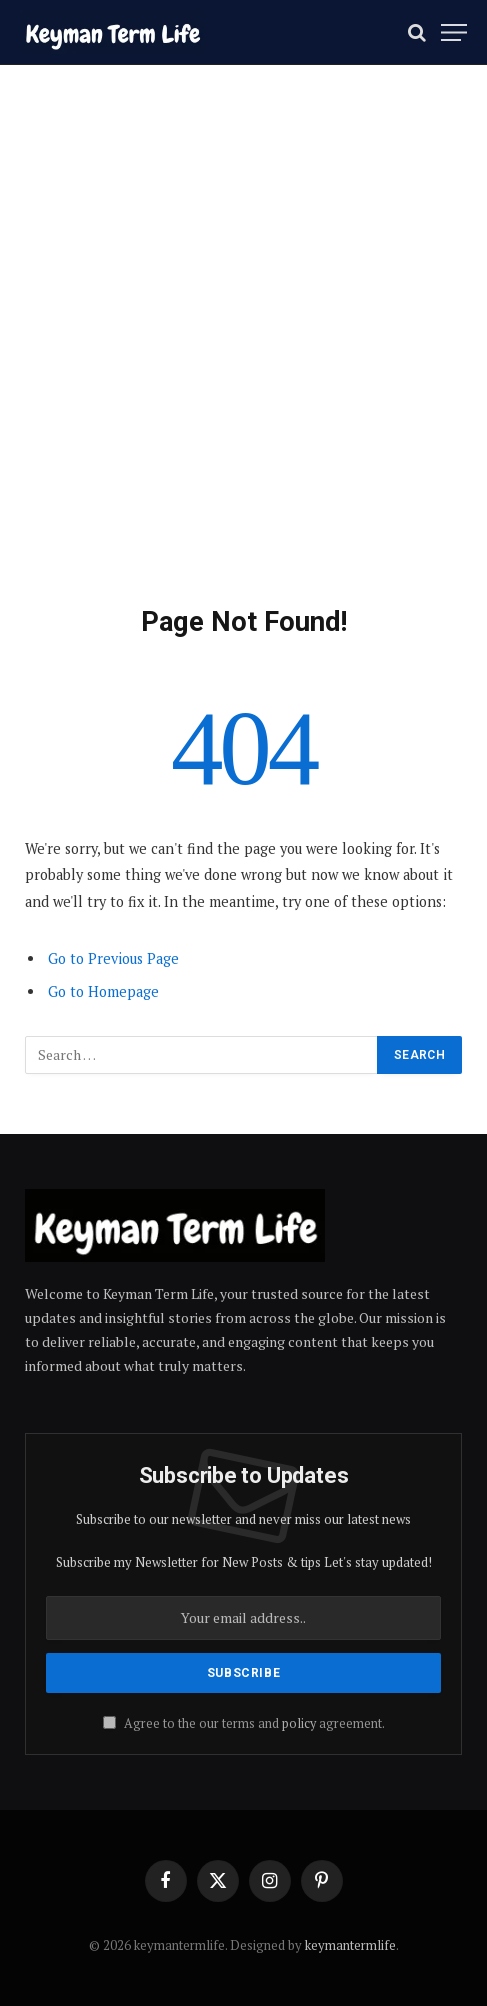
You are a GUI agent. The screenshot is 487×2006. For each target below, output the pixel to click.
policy (299, 1723)
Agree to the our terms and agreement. (244, 1723)
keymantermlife (350, 1945)
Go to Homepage (103, 991)
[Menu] (454, 32)
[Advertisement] (243, 356)
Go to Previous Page (113, 958)
